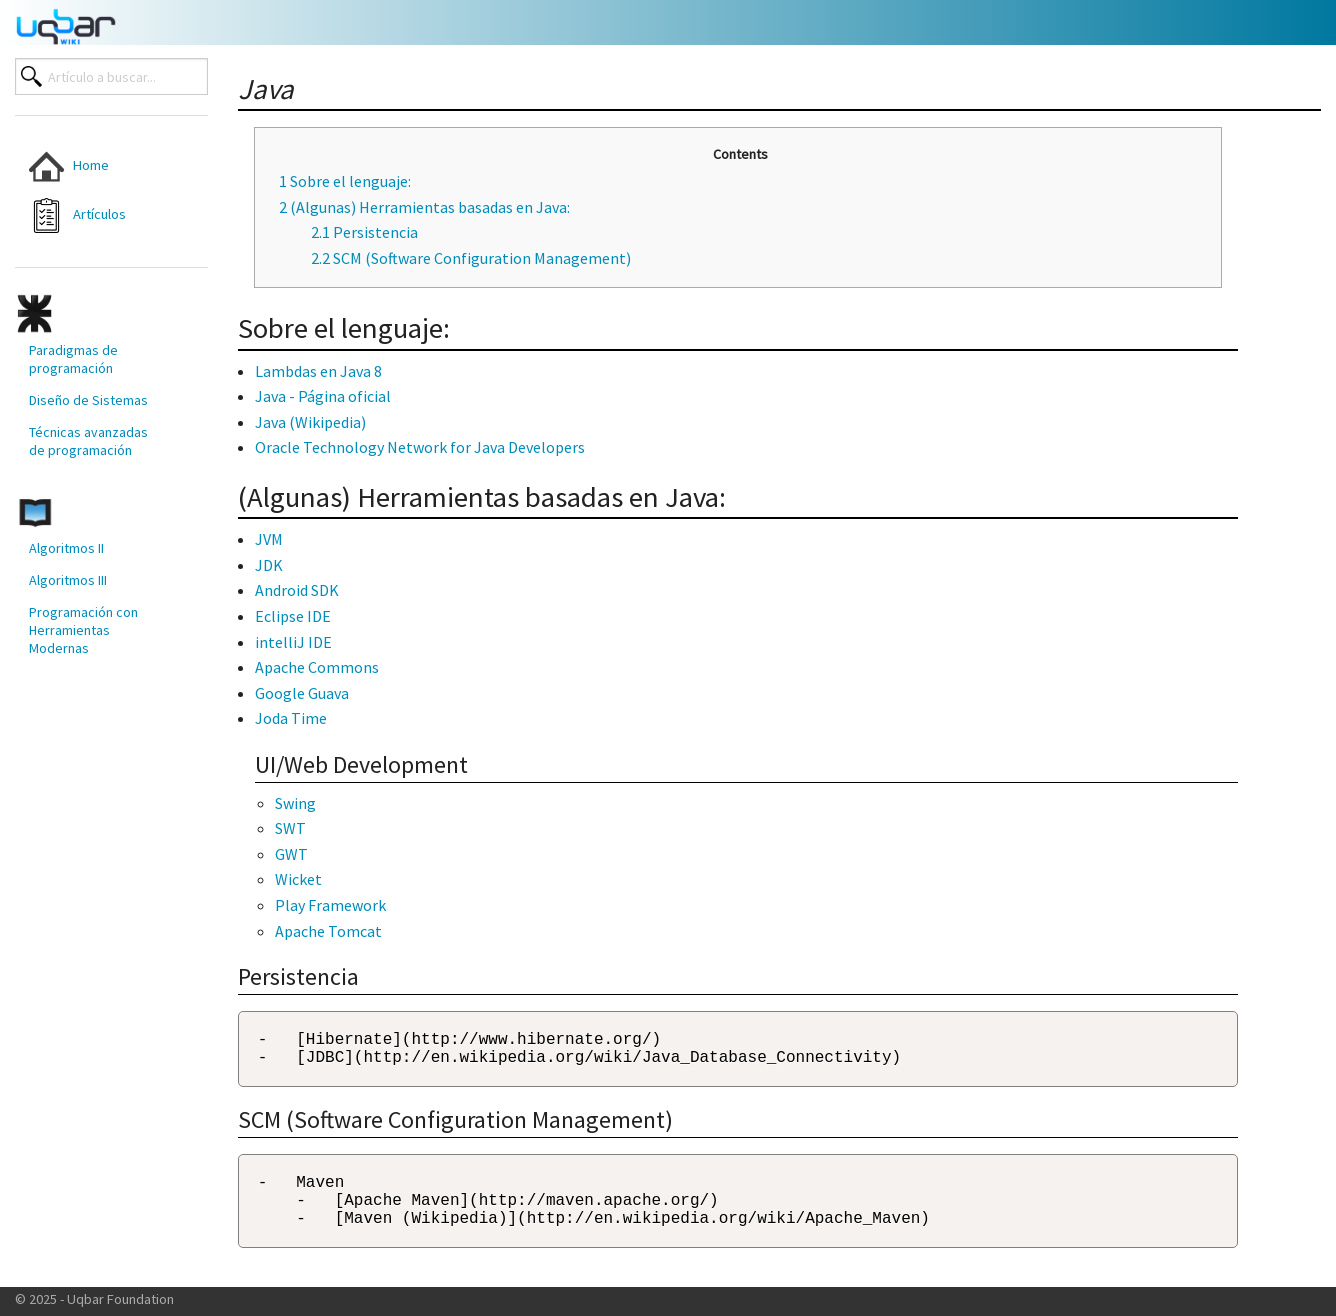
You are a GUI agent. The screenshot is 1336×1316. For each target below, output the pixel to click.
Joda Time (291, 718)
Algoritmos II (66, 548)
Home (69, 166)
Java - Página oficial (323, 396)
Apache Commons (317, 667)
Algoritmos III (68, 580)
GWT (291, 854)
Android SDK (297, 590)
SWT (290, 828)
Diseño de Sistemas (88, 400)
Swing (295, 803)
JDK (269, 565)
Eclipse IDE (293, 616)
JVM (269, 539)
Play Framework (330, 905)
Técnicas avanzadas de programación (88, 441)
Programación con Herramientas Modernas (83, 630)
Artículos (77, 215)
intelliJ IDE (293, 642)
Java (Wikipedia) (310, 422)
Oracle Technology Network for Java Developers (420, 447)
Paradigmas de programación (73, 359)
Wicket (298, 879)
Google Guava (302, 693)
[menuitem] (95, 166)
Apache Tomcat (328, 931)
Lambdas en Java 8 (318, 371)
